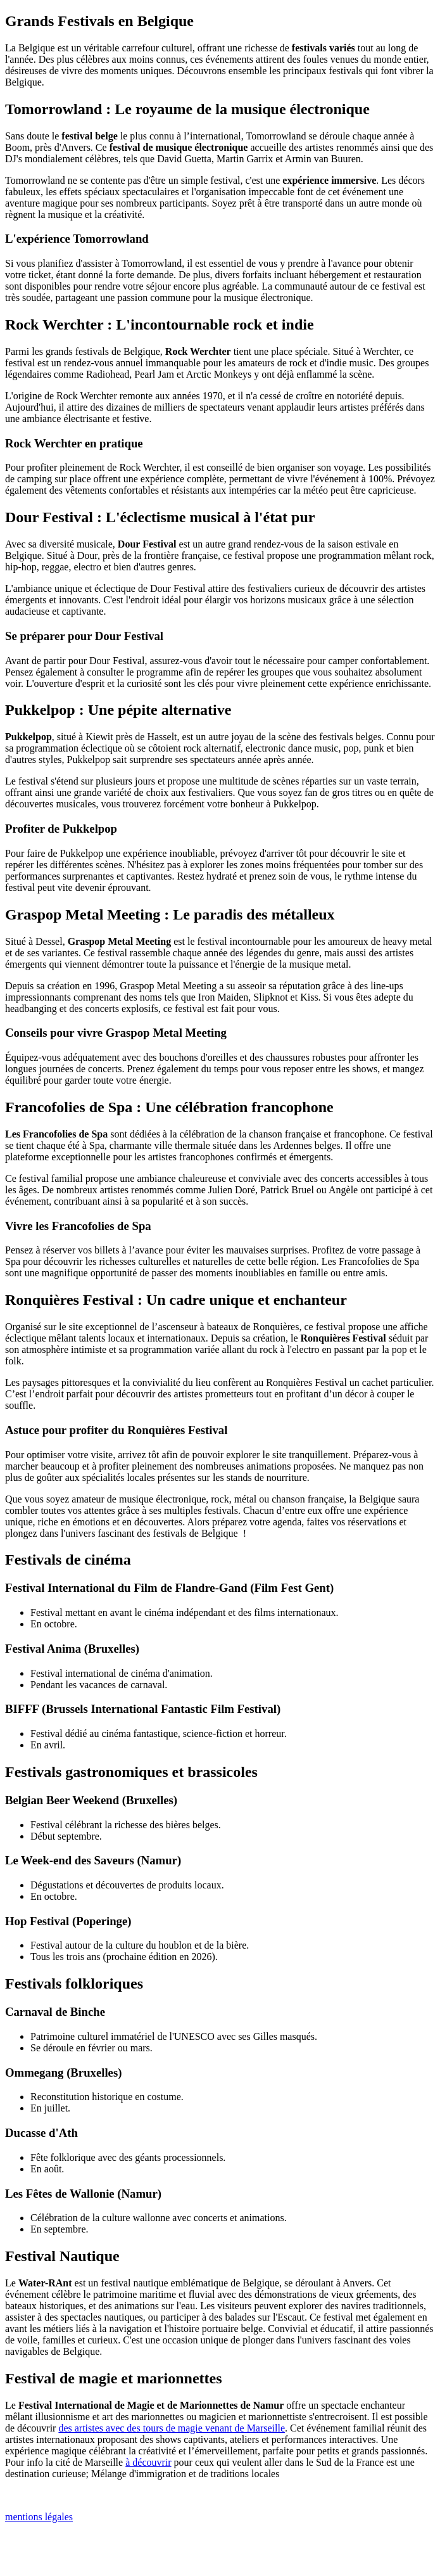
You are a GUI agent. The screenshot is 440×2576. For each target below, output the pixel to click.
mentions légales (39, 2516)
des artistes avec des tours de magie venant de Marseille (171, 2428)
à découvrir (148, 2462)
